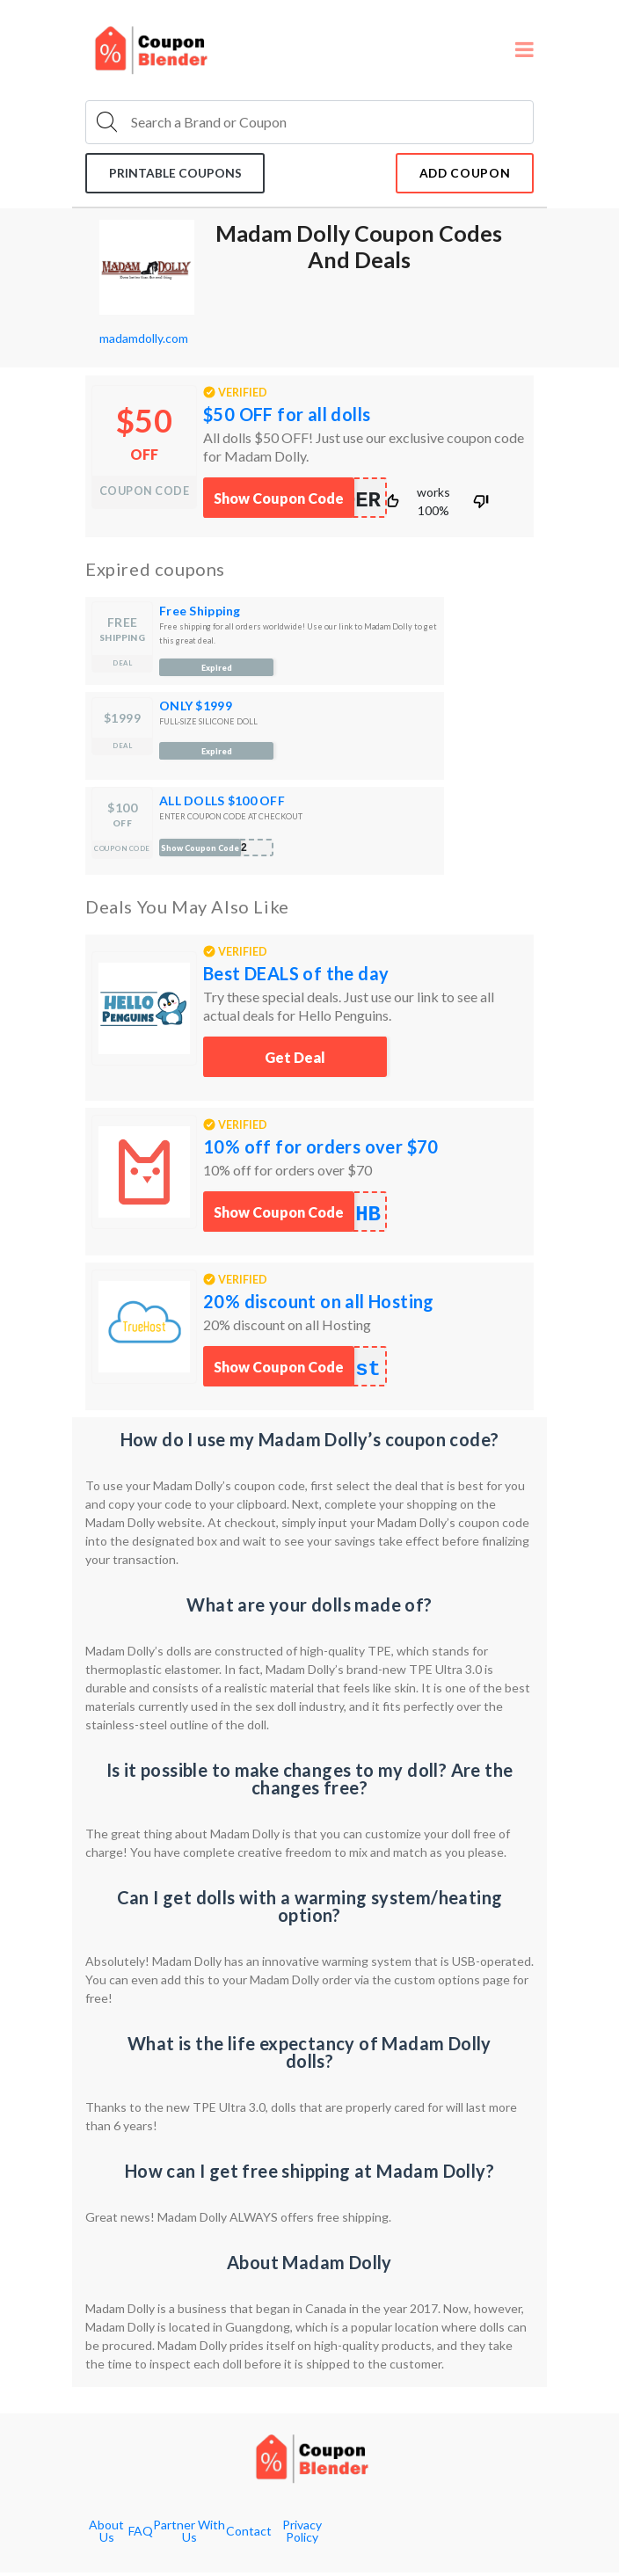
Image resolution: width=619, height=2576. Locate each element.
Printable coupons (179, 174)
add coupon (459, 174)
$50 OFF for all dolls (286, 417)
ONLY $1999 (195, 709)
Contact (249, 2535)
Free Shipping (200, 614)
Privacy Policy (302, 2534)
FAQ (140, 2535)
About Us (106, 2534)
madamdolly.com (143, 341)
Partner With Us (189, 2534)
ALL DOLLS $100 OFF (222, 804)
